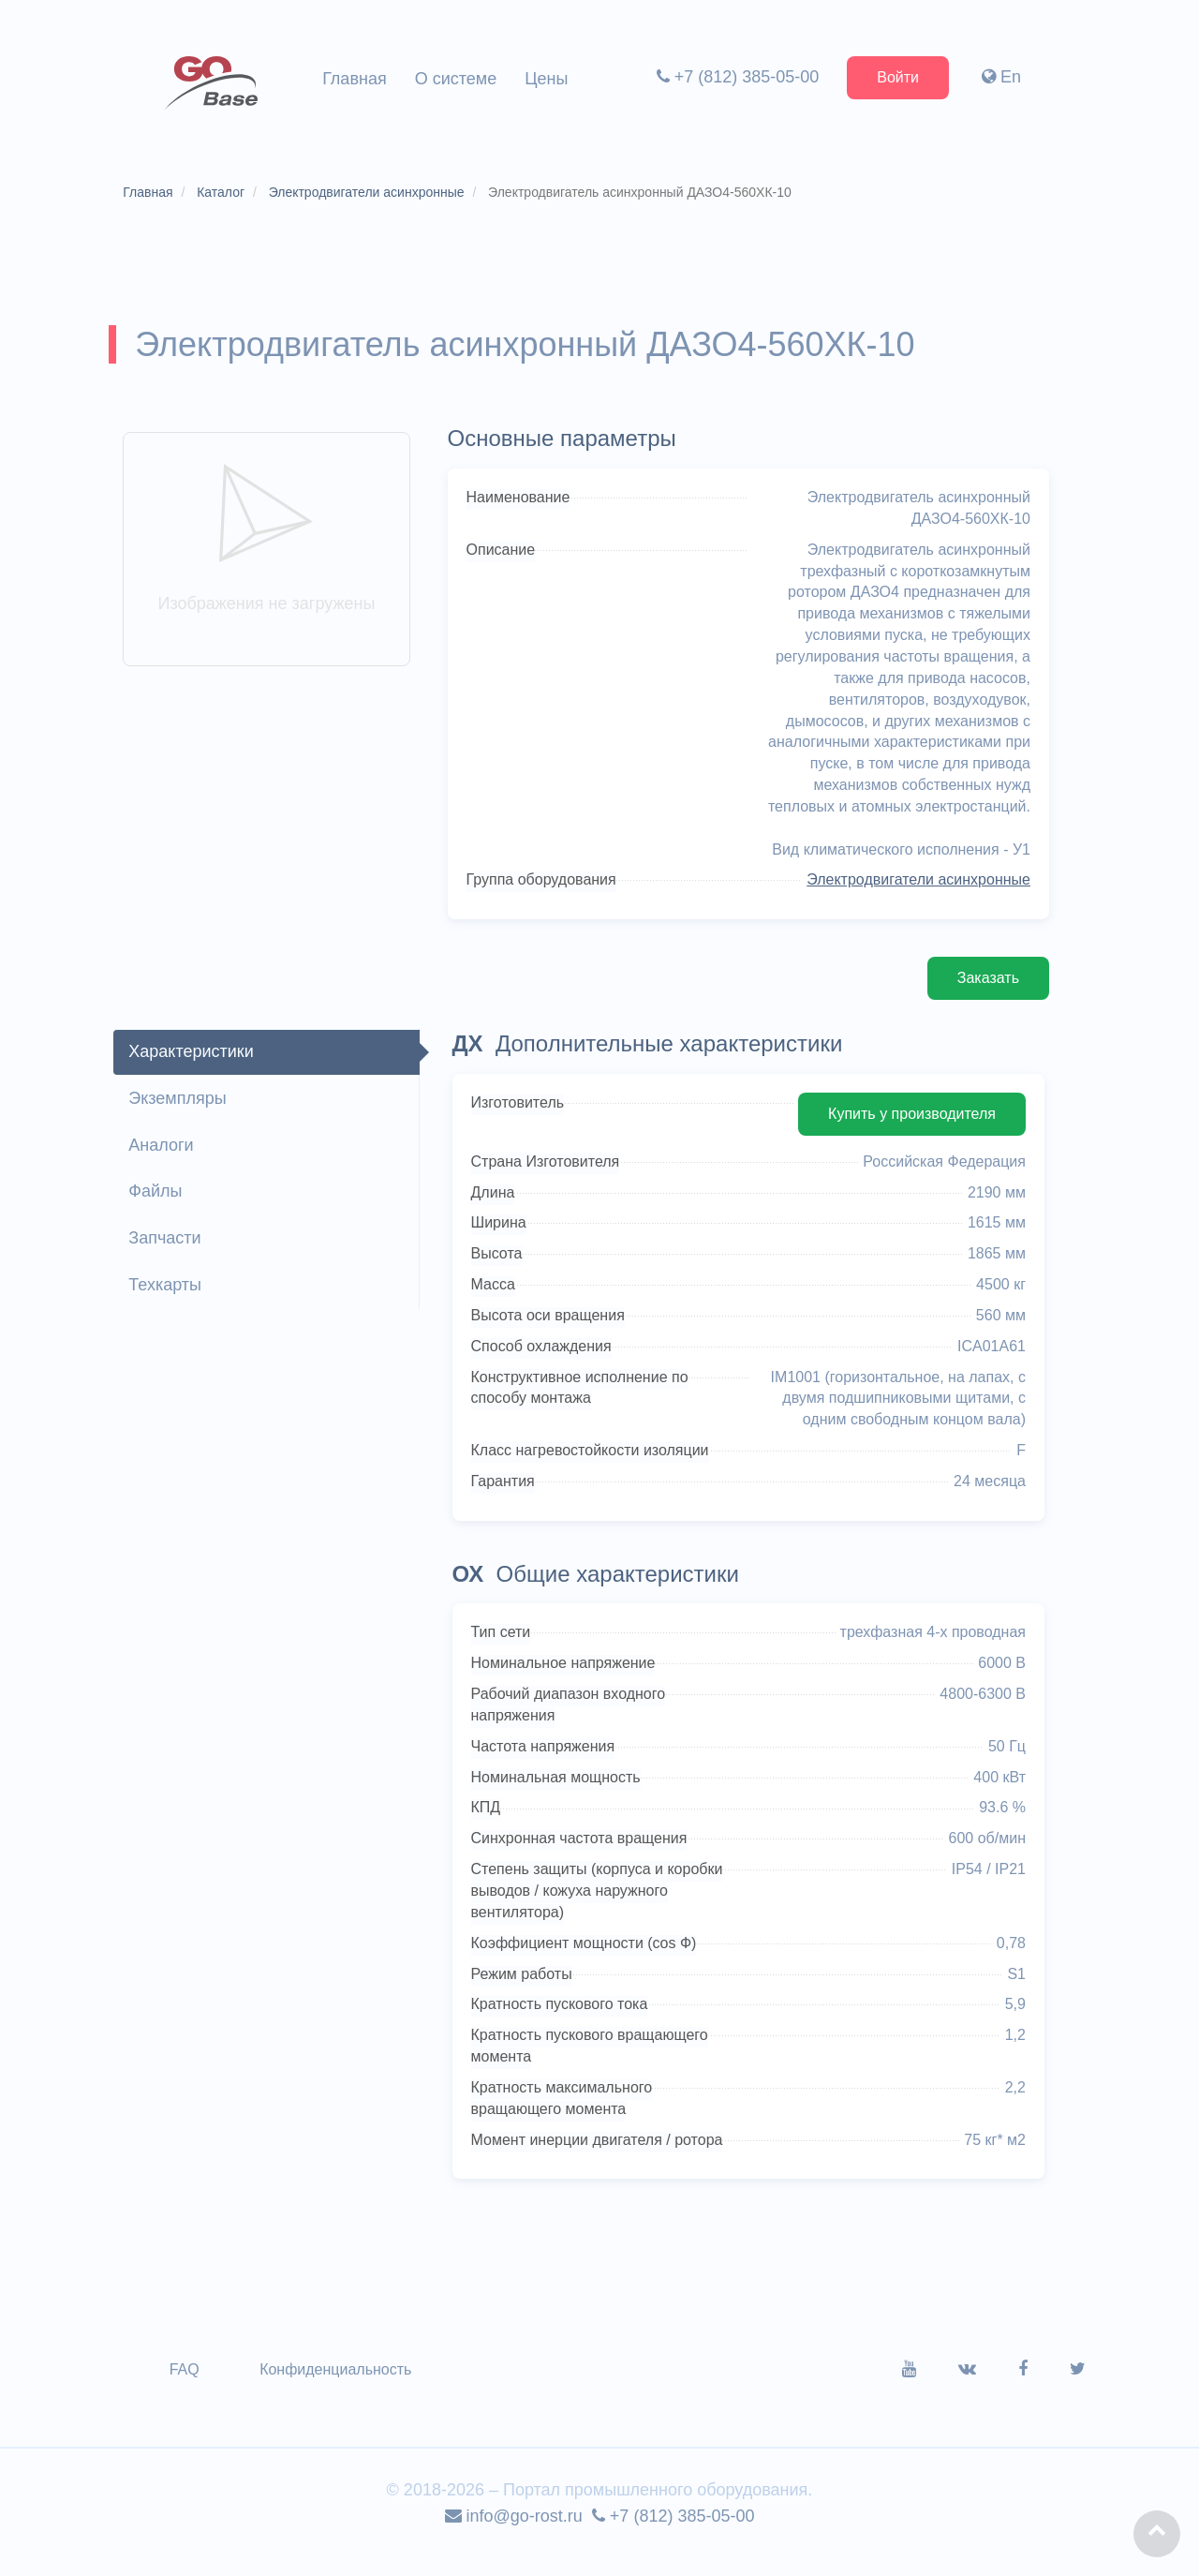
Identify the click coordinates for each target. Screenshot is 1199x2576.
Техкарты (172, 1301)
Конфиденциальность (343, 2388)
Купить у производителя (903, 1131)
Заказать (980, 995)
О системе (456, 78)
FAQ (192, 2388)
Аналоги (168, 1162)
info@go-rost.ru (514, 2534)
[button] (1156, 2533)
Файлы (162, 1208)
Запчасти (172, 1254)
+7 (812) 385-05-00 (733, 76)
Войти (894, 77)
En (997, 76)
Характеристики (198, 1068)
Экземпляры (184, 1115)
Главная (354, 78)
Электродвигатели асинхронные (910, 897)
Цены (546, 78)
